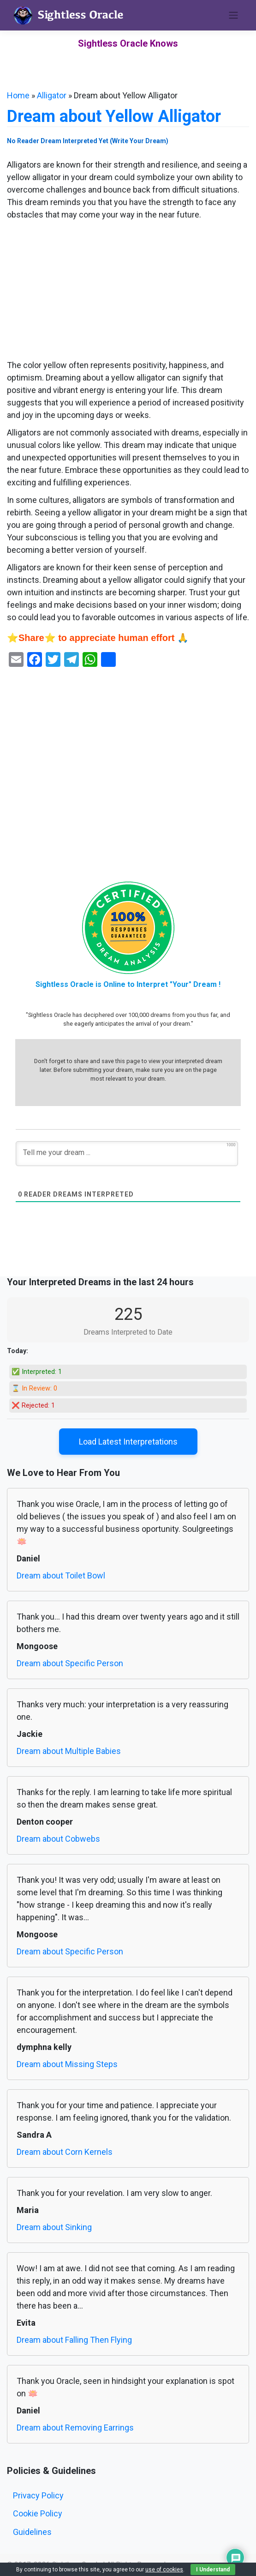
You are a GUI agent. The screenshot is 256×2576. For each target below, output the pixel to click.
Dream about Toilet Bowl (61, 1575)
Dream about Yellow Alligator (114, 116)
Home (18, 95)
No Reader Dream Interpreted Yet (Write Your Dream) (87, 141)
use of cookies (164, 2569)
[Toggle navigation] (233, 15)
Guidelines (32, 2532)
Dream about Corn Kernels (65, 2152)
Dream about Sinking (54, 2227)
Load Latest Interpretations (128, 1441)
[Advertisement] (128, 290)
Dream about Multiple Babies (69, 1751)
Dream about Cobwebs (58, 1839)
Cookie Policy (37, 2513)
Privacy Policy (38, 2495)
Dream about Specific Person (70, 1663)
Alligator (51, 95)
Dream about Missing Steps (67, 2064)
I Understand (213, 2569)
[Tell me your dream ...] (127, 1153)
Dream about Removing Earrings (75, 2427)
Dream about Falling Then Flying (74, 2340)
